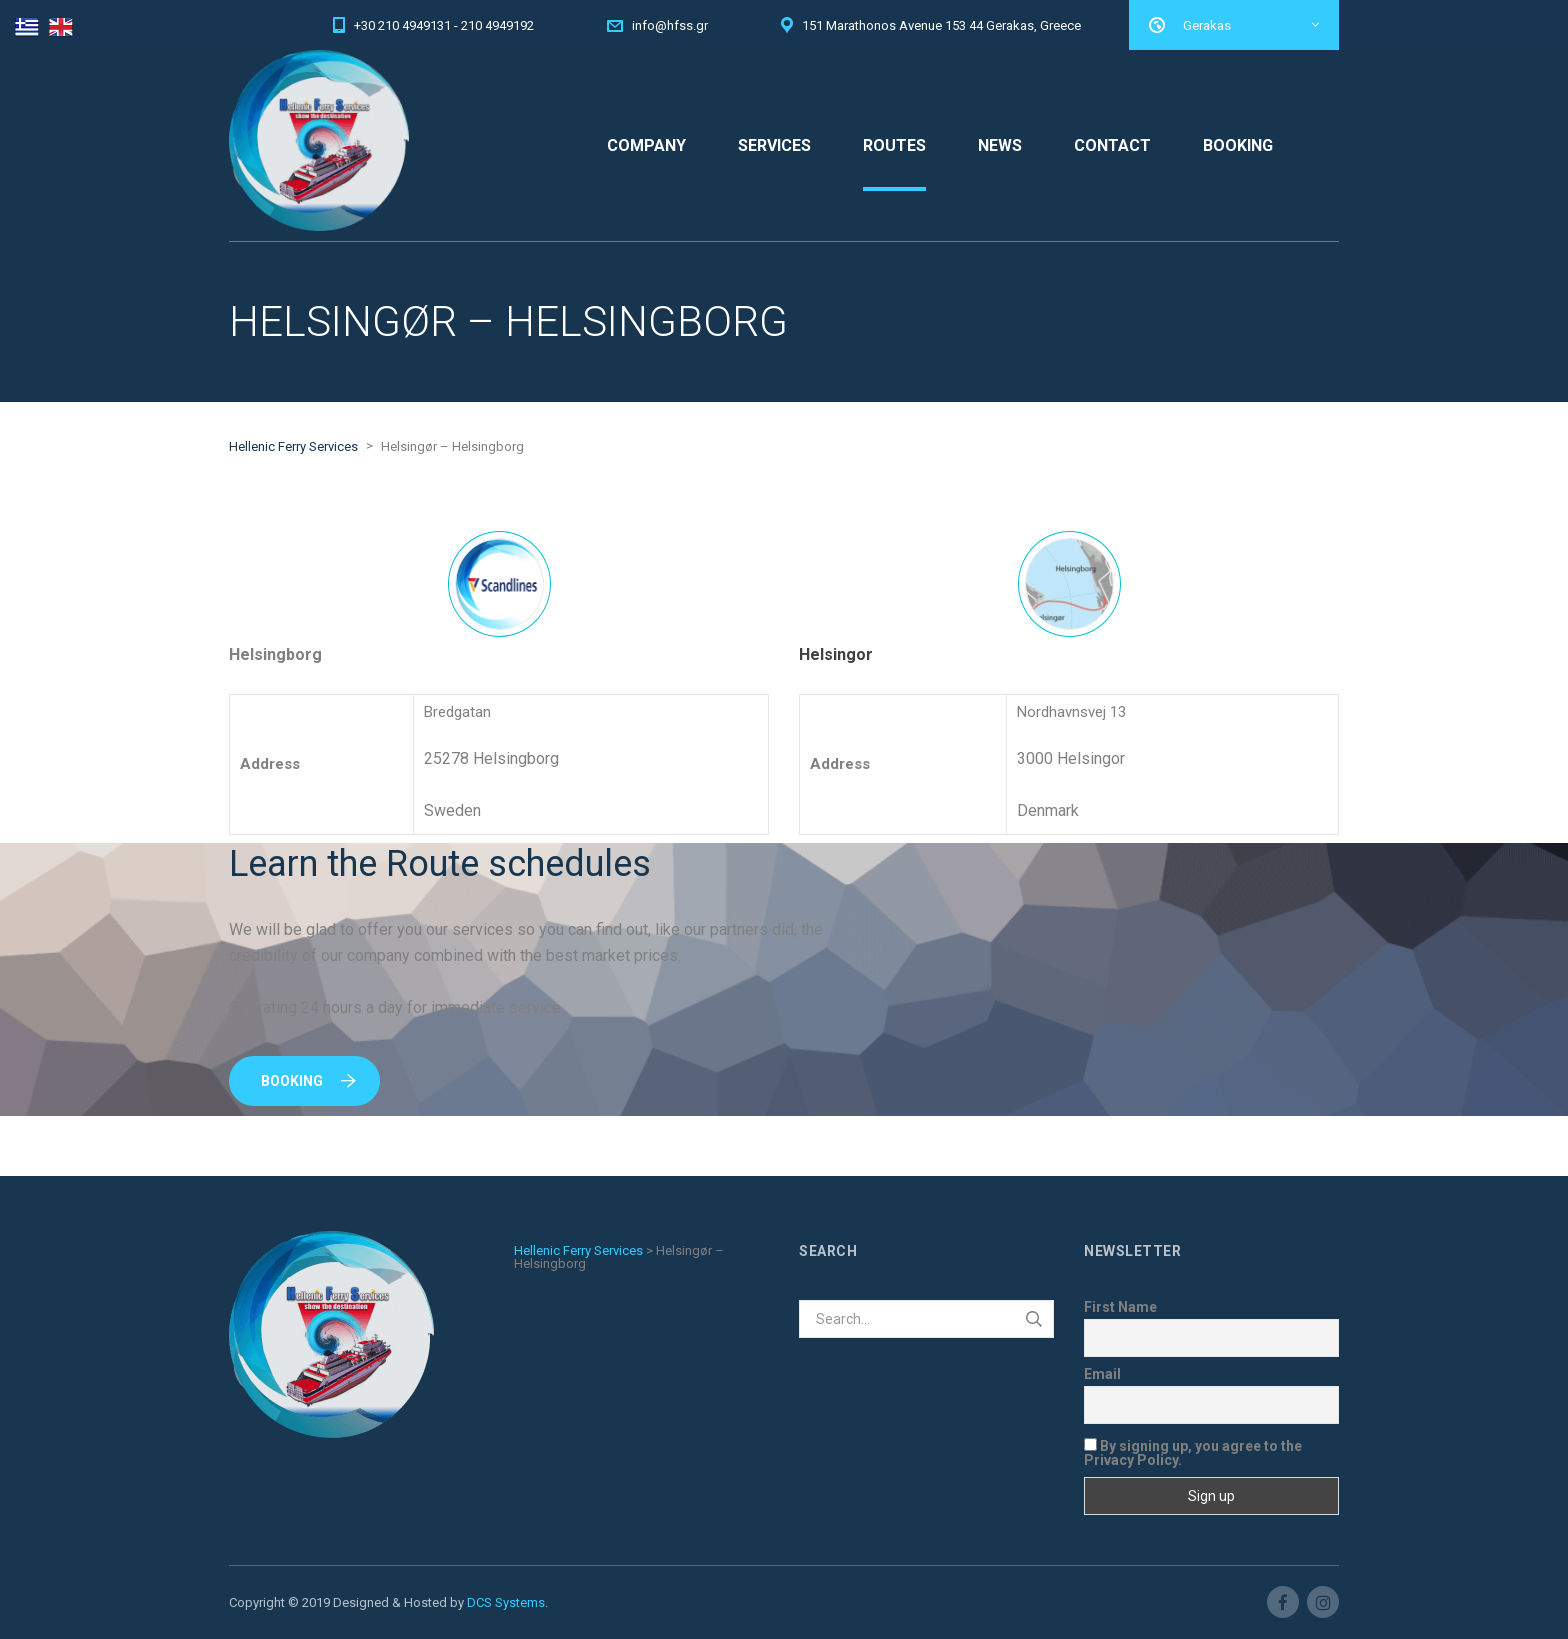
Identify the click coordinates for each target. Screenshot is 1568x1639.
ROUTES (894, 145)
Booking (308, 1081)
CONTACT (1112, 145)
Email (1102, 1374)
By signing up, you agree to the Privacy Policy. (1193, 1452)
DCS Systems (506, 1602)
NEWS (1000, 145)
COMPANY (646, 145)
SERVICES (774, 145)
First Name (1120, 1307)
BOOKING (1238, 145)
